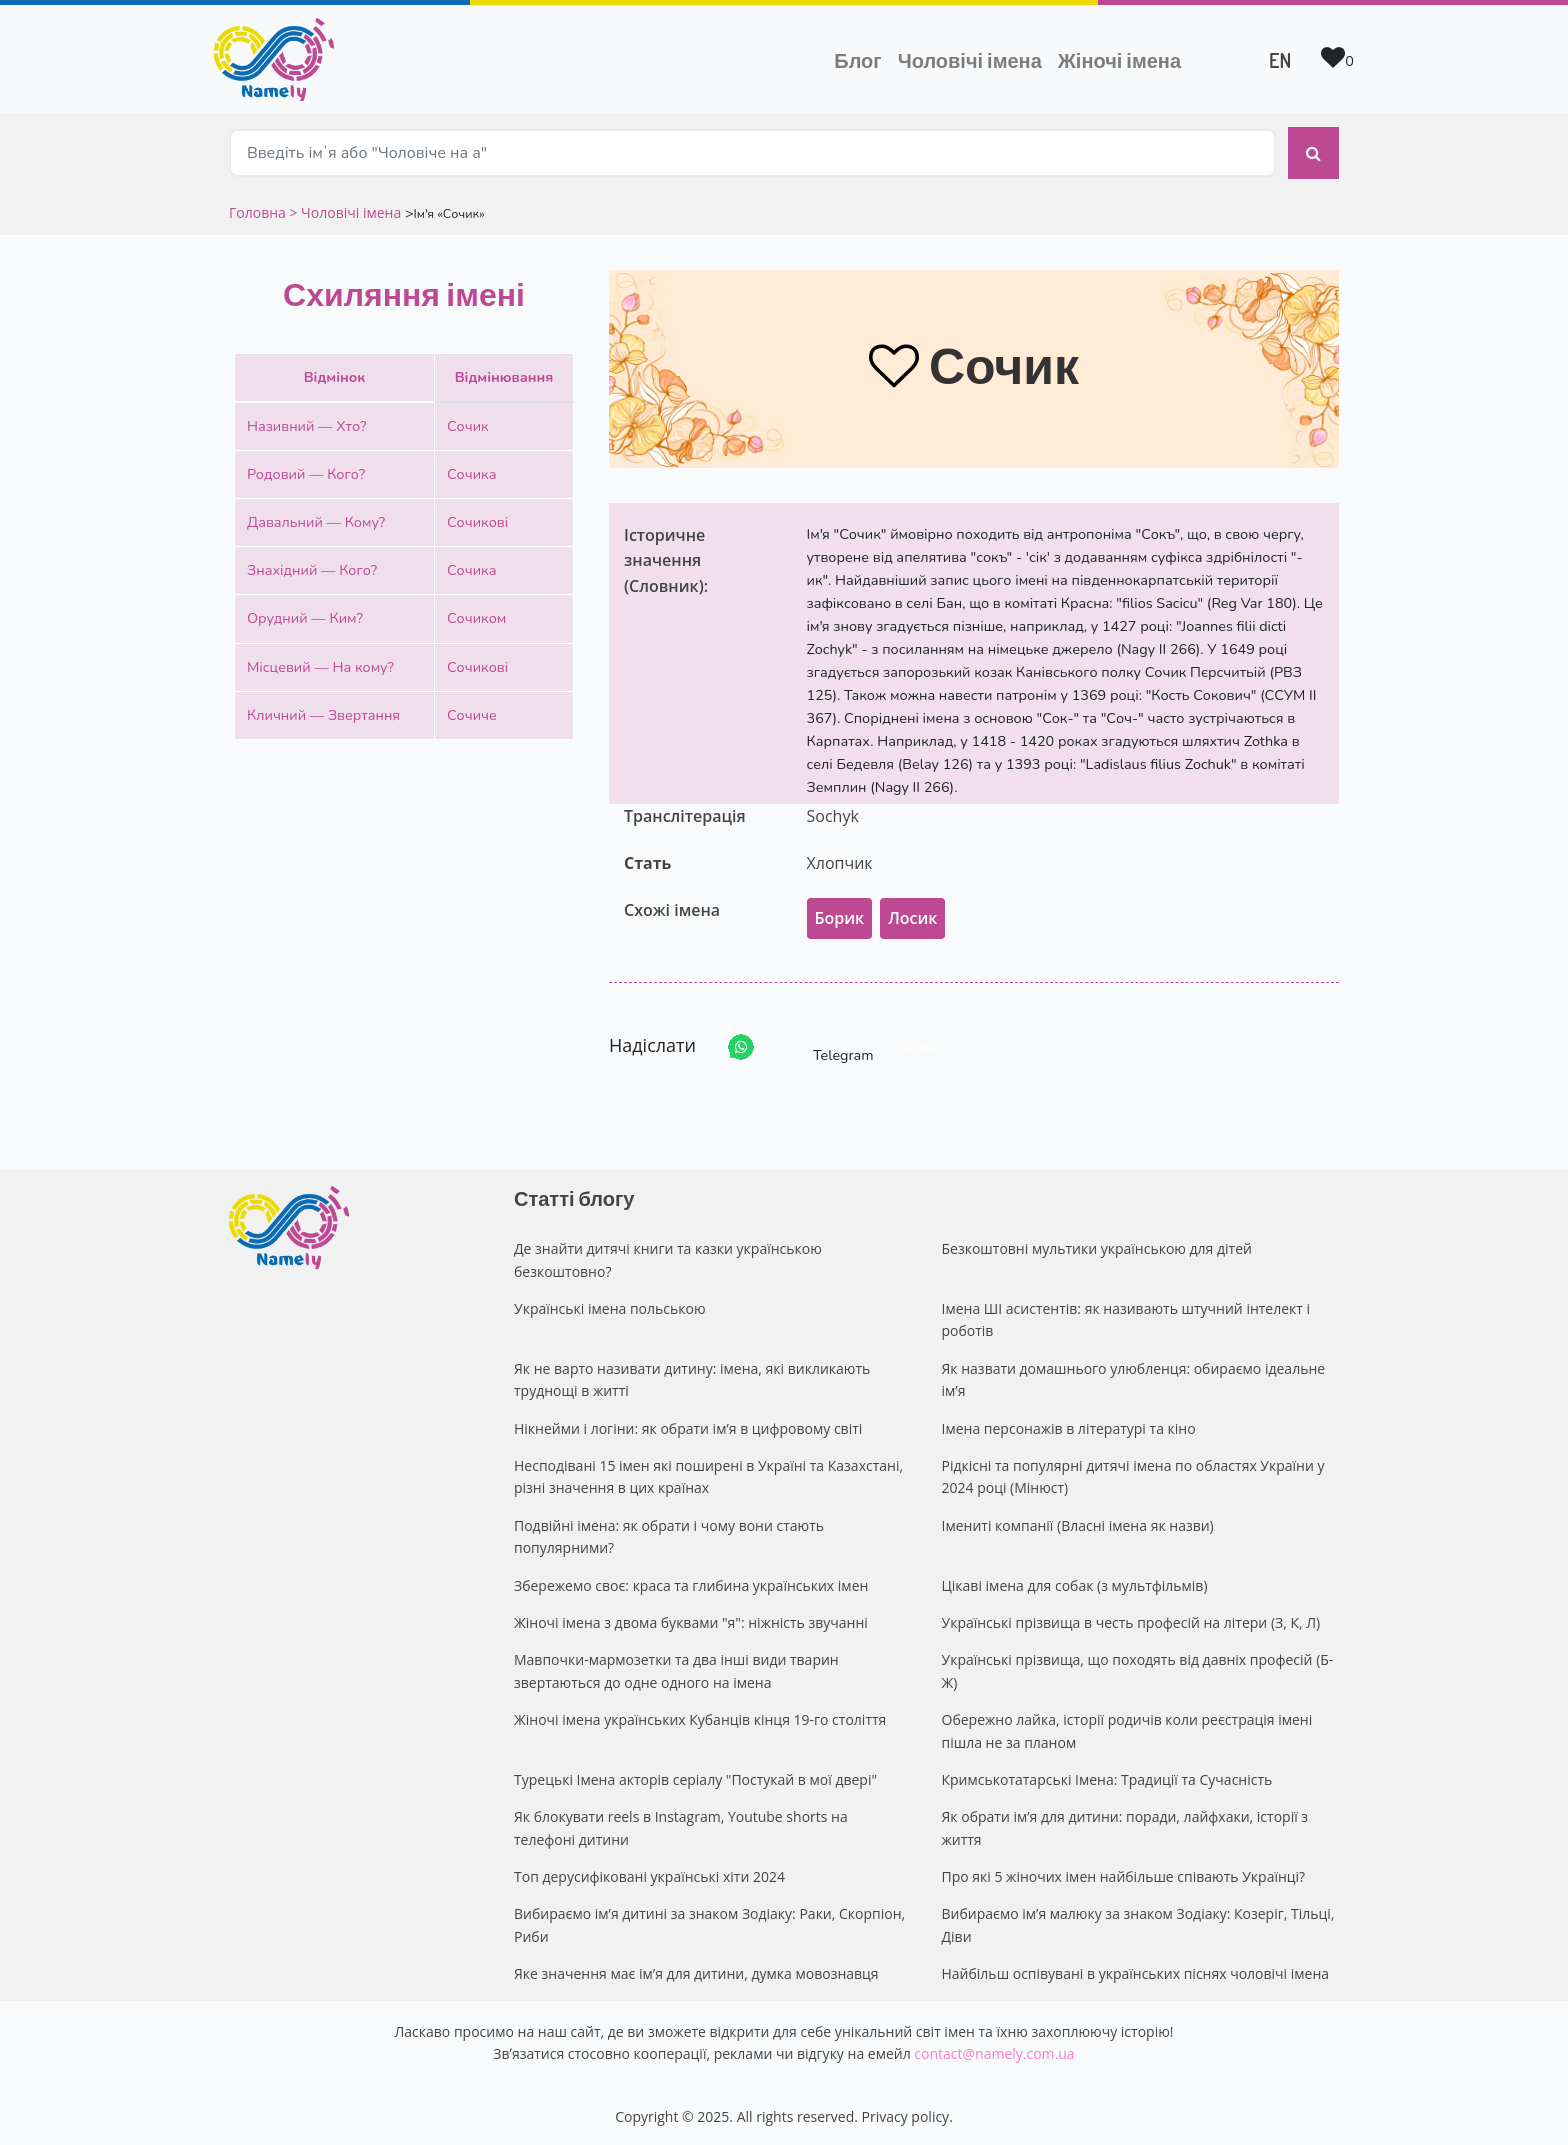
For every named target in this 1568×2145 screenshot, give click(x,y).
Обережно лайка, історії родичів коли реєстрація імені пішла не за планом (1127, 1725)
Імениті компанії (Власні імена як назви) (1078, 1520)
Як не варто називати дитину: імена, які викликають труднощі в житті (692, 1374)
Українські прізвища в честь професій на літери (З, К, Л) (1131, 1617)
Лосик (912, 913)
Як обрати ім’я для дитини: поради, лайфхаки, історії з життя (1125, 1822)
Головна (259, 207)
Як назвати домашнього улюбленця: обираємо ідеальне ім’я (1134, 1374)
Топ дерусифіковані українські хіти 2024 (649, 1871)
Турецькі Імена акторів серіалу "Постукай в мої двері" (695, 1774)
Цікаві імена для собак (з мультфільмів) (1075, 1580)
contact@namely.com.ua (994, 2048)
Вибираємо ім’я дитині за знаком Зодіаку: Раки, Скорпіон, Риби (709, 1920)
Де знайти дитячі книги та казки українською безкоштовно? (668, 1254)
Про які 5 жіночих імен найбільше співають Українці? (1124, 1871)
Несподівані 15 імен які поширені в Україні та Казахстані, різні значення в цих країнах (708, 1471)
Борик (840, 913)
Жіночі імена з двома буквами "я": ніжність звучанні (691, 1617)
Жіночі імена (1119, 60)
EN (1280, 60)
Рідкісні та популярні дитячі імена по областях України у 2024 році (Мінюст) (1133, 1471)
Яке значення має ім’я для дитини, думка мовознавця (696, 1968)
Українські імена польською (610, 1303)
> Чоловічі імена (345, 207)
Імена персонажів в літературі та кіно (1069, 1423)
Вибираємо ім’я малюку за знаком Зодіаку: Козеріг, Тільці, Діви (1138, 1920)
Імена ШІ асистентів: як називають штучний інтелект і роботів (1126, 1314)
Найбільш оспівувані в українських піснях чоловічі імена (1136, 1968)
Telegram (825, 1042)
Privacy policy (906, 2112)
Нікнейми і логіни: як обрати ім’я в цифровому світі (688, 1423)
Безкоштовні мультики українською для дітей (1097, 1243)
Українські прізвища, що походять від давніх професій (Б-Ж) (1138, 1666)
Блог (857, 60)
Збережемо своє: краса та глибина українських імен (691, 1580)
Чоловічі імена (974, 58)
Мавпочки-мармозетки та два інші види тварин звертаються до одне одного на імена (676, 1666)
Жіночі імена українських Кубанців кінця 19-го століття (700, 1714)
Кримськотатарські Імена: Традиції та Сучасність (1107, 1774)
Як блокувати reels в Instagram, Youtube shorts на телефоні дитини (681, 1822)
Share (918, 1043)
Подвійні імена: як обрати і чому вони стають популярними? (669, 1531)
